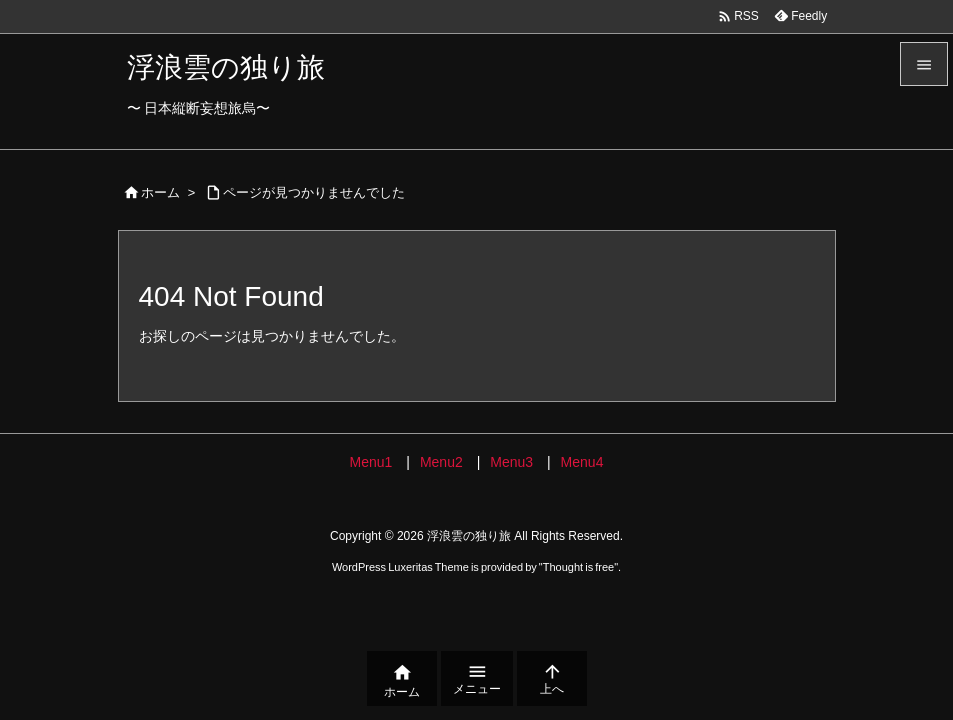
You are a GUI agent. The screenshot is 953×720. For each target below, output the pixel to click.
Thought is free (578, 567)
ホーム (160, 192)
